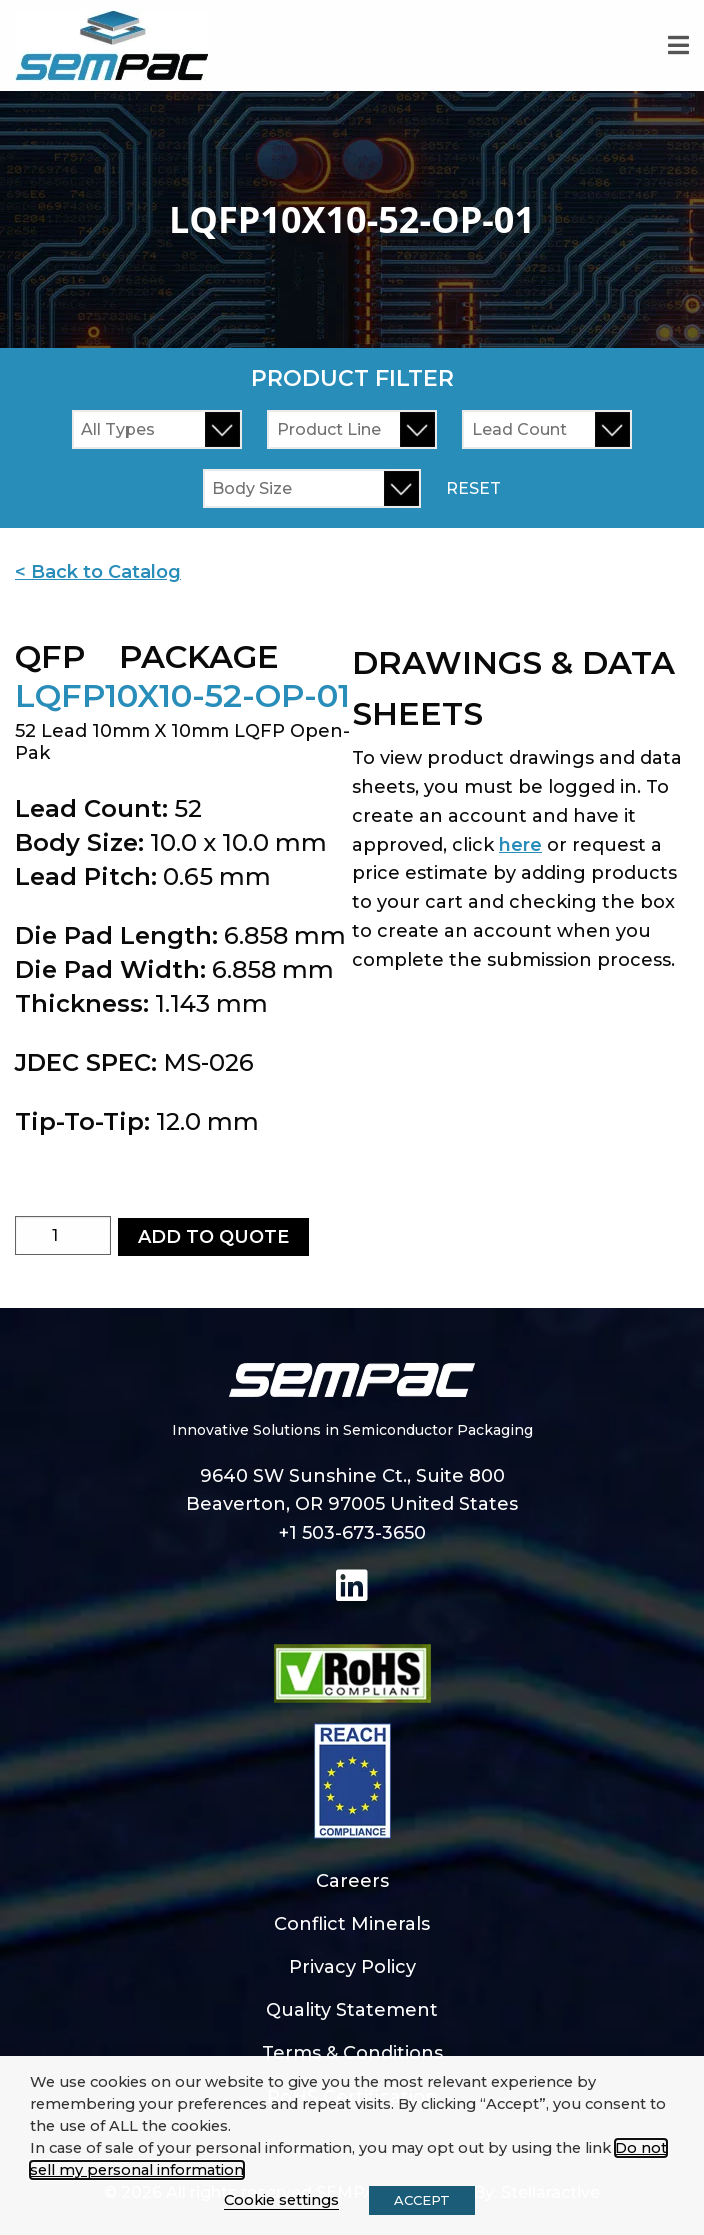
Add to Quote (213, 1237)
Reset (473, 488)
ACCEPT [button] (422, 2200)
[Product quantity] (63, 1235)
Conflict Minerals (352, 1924)
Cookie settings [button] (281, 2200)
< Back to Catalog (98, 572)
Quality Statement (352, 2010)
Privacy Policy (352, 1967)
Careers (352, 1881)
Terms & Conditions (352, 2053)
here (520, 845)
